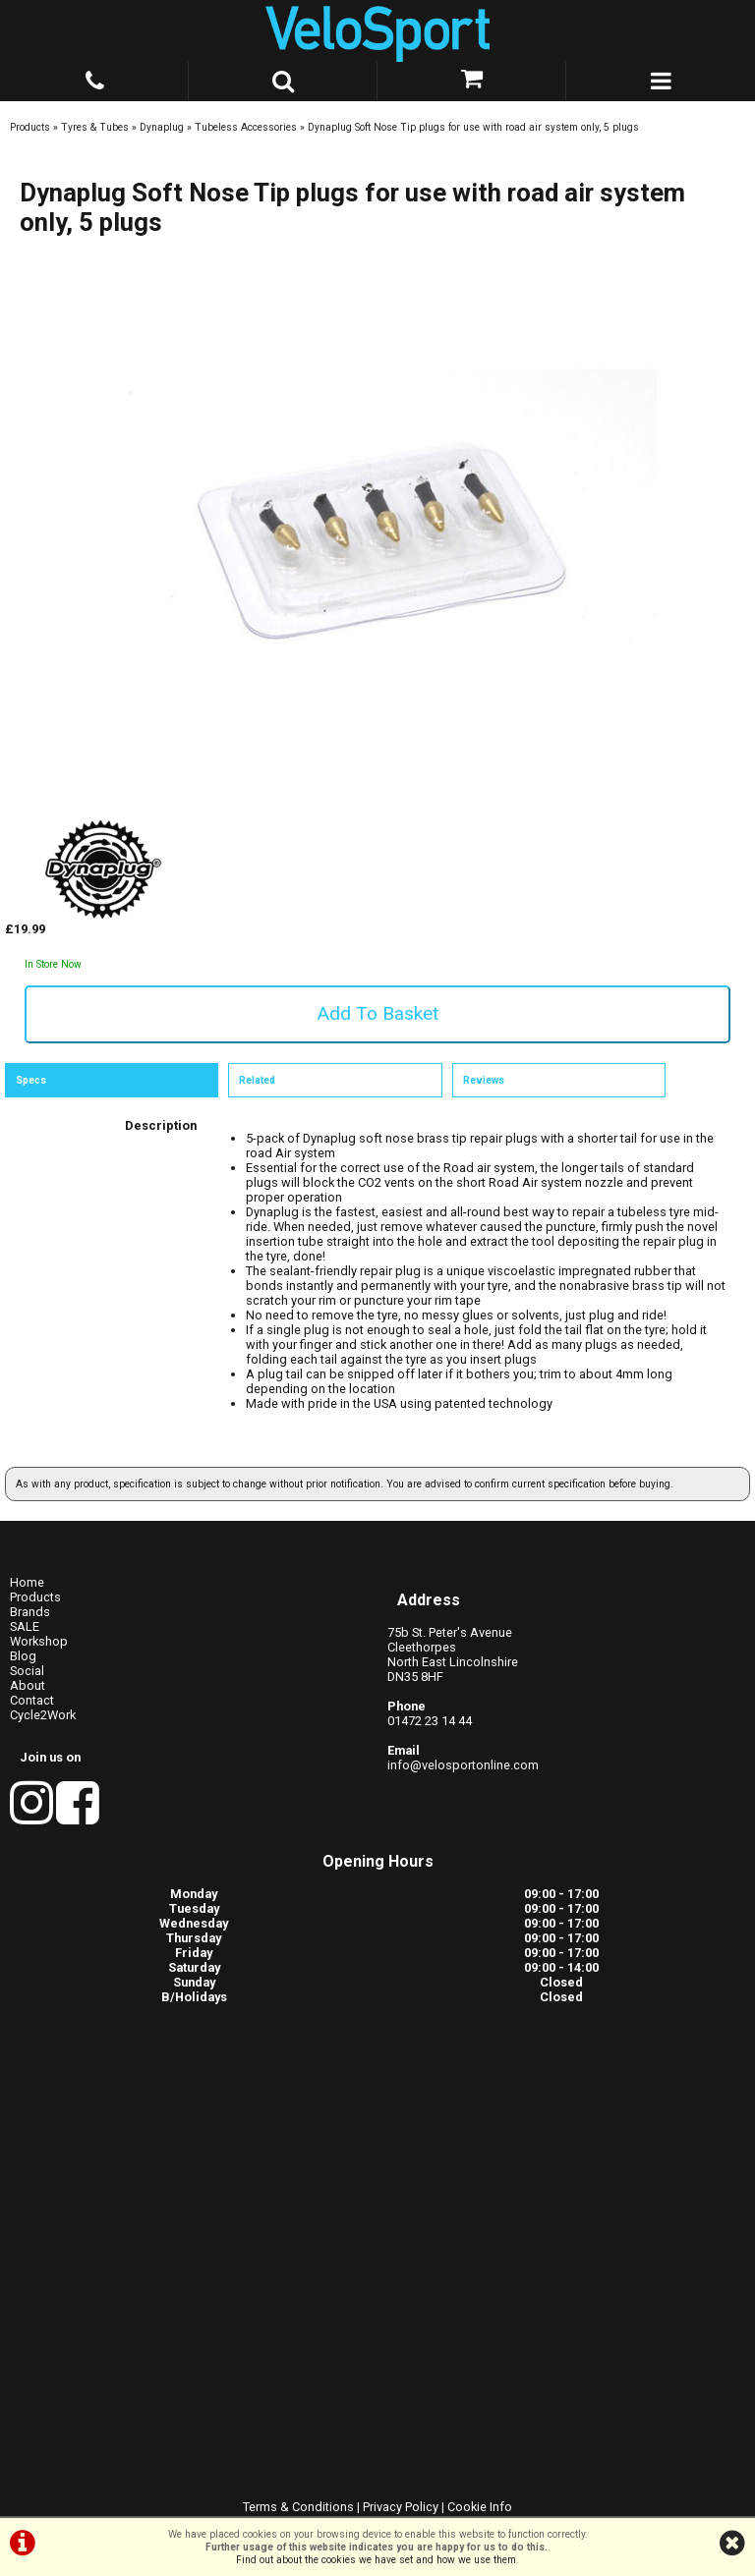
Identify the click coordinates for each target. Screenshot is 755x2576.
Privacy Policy (400, 2506)
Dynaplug (162, 127)
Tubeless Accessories (246, 127)
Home (27, 1582)
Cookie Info (479, 2506)
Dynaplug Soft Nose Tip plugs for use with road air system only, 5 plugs (473, 127)
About (27, 1685)
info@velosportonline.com (463, 1765)
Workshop (39, 1641)
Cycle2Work (43, 1715)
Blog (23, 1656)
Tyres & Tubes (95, 127)
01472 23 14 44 (429, 1720)
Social (27, 1670)
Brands (30, 1611)
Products (30, 127)
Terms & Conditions (298, 2506)
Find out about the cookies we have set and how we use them (376, 2559)
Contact (32, 1700)
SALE (24, 1626)
